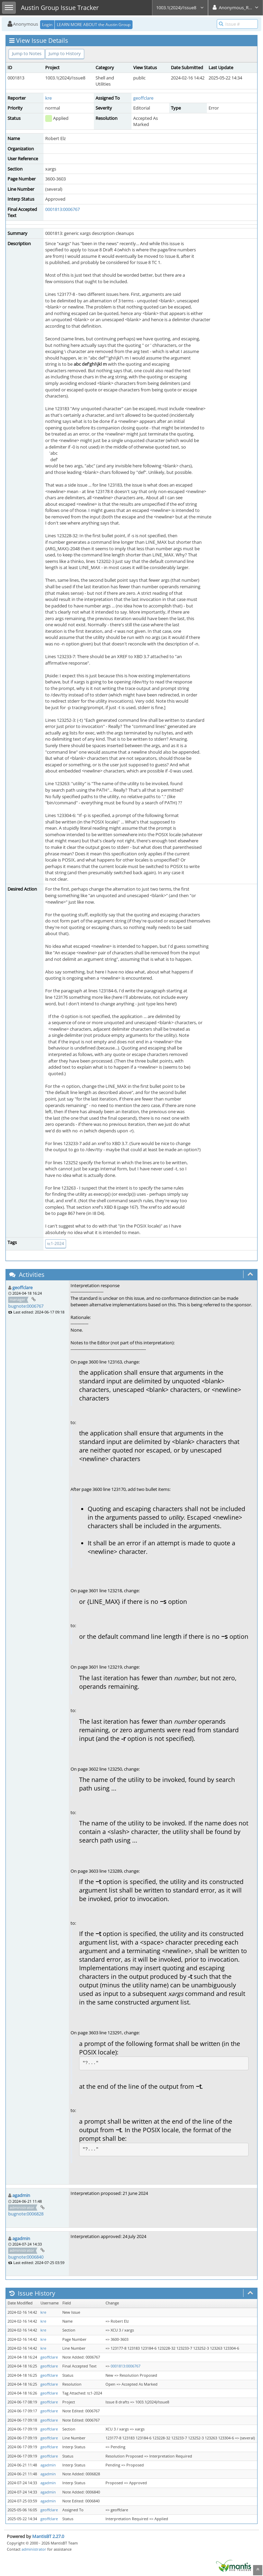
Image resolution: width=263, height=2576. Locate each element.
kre (48, 98)
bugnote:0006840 (25, 2257)
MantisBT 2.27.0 (48, 2536)
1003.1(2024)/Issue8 (180, 7)
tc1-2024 (55, 1243)
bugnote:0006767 (25, 1306)
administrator (34, 2549)
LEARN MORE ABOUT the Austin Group (93, 24)
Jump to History (65, 53)
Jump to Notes (26, 53)
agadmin (21, 2195)
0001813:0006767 (62, 209)
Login (47, 24)
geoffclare (143, 98)
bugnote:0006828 (25, 2214)
